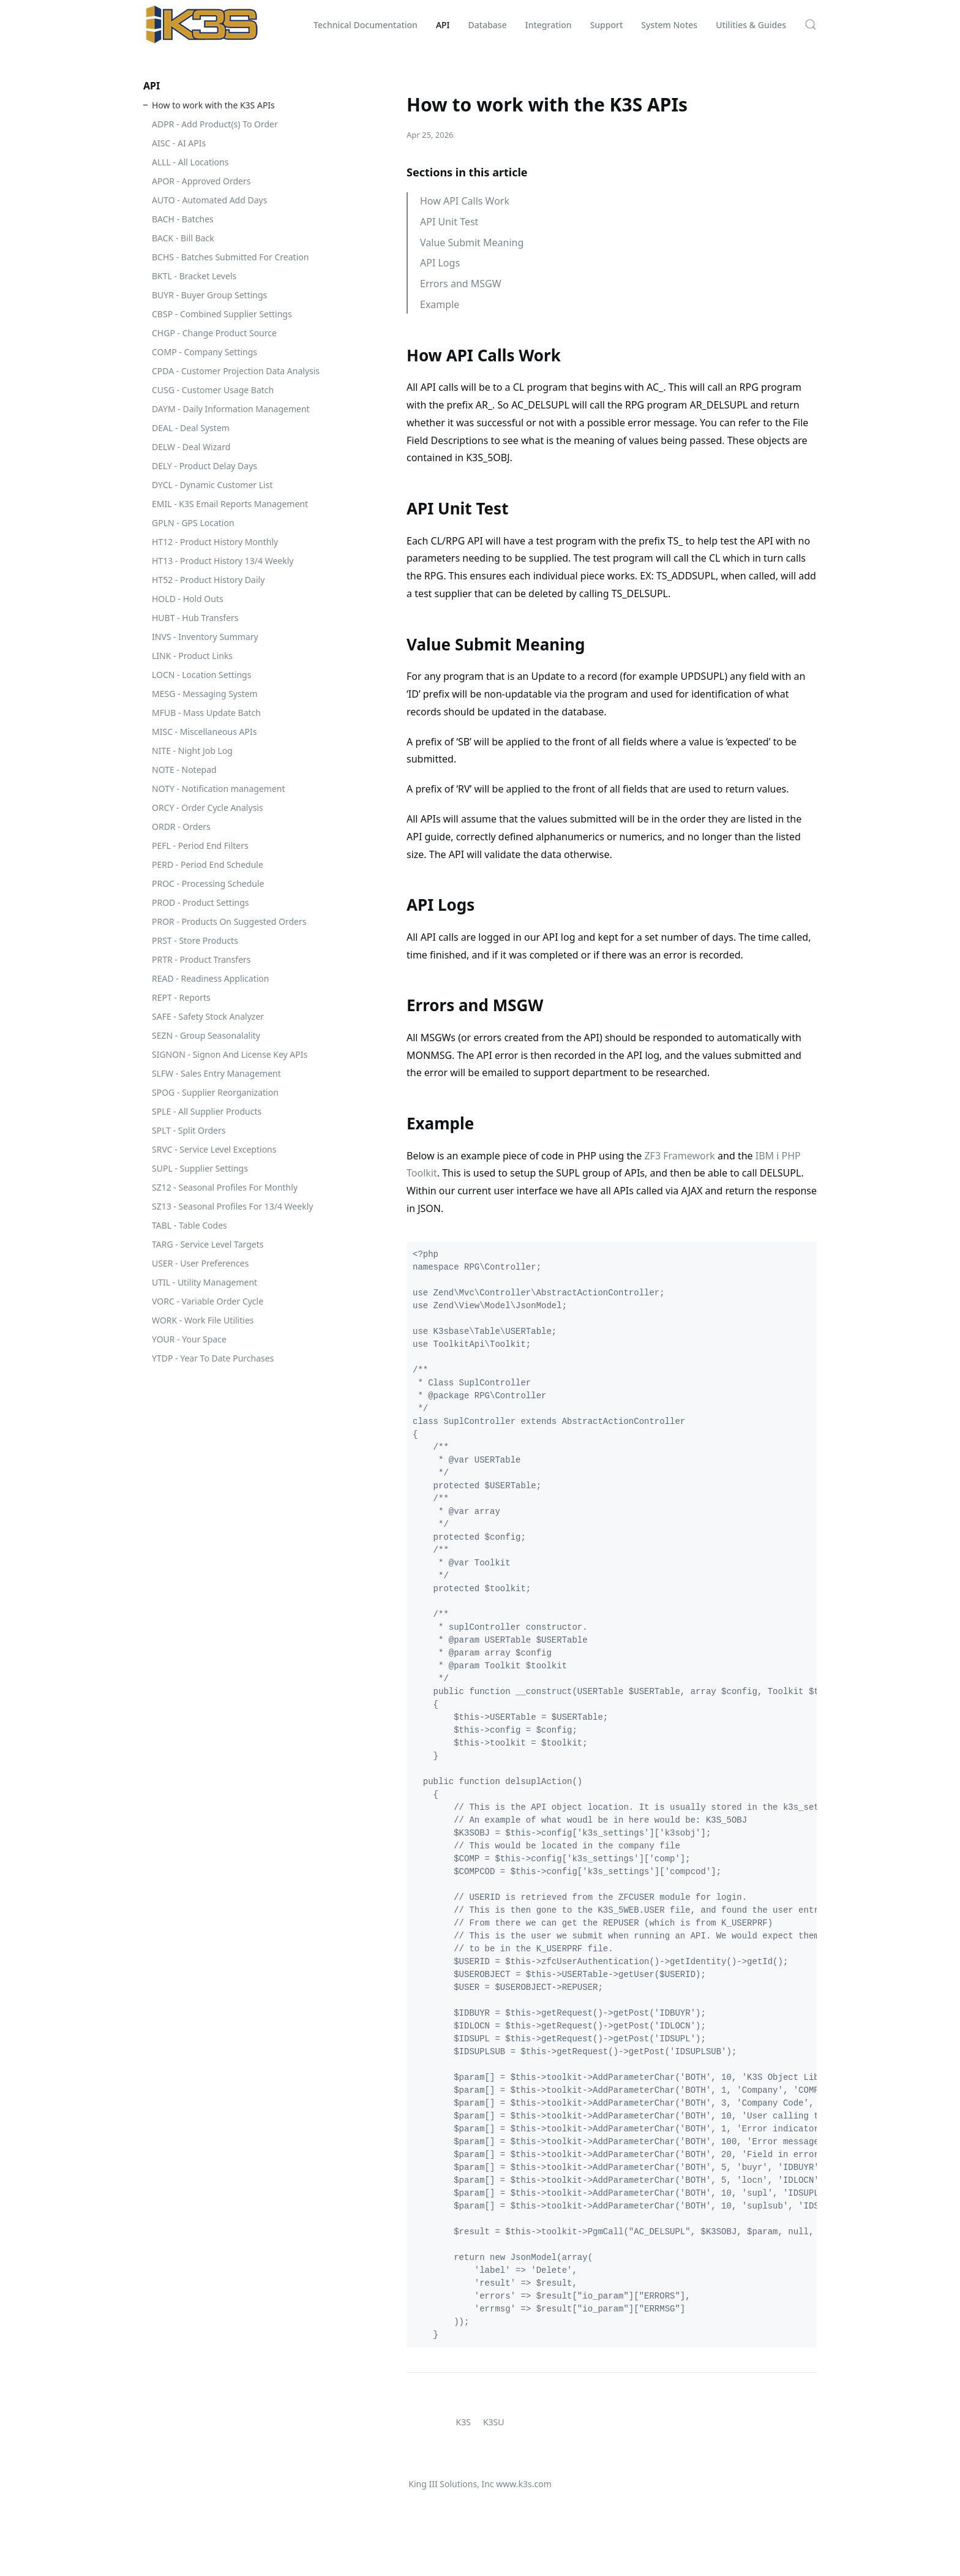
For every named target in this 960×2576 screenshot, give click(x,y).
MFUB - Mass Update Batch (206, 712)
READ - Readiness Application (210, 978)
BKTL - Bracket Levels (194, 276)
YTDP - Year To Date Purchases (213, 1358)
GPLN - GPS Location (193, 523)
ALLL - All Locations (190, 162)
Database (487, 25)
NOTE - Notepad (184, 769)
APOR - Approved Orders (201, 181)
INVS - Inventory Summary (205, 636)
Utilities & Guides (751, 25)
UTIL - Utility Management (204, 1282)
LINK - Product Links (192, 655)
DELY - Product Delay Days (204, 466)
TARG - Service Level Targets (207, 1244)
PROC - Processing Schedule (208, 883)
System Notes (669, 25)
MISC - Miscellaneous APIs (204, 731)
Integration (548, 25)
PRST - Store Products (195, 940)
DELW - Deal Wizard (191, 447)
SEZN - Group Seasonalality (206, 1035)
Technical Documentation (365, 25)
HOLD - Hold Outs (187, 598)
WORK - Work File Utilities (203, 1320)
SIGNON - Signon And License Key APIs (229, 1054)
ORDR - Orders (181, 826)
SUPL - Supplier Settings (200, 1168)
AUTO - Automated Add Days (209, 200)
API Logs (440, 262)
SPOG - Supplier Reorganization (215, 1092)
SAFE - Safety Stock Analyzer (208, 1016)
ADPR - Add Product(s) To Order (215, 124)
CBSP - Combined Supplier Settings (222, 314)
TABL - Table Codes (189, 1225)
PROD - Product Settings (200, 902)
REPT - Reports (181, 997)
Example (439, 304)
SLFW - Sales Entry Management (216, 1073)
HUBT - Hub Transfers (195, 617)
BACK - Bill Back (183, 238)
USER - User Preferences (200, 1263)
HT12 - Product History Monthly (215, 542)
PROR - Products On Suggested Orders (229, 921)
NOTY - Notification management (218, 788)
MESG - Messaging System (205, 693)
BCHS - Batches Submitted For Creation (230, 257)
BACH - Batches (183, 219)
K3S (463, 2422)
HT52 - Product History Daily (208, 580)
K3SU (493, 2422)
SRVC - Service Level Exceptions (214, 1149)
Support (606, 25)
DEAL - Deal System (191, 428)
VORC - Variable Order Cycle (207, 1301)
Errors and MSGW (460, 283)
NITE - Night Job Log (192, 750)
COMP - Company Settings (204, 352)
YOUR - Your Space (189, 1339)
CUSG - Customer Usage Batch (213, 390)
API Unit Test (449, 221)
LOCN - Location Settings (201, 674)
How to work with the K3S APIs (213, 105)
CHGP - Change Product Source (214, 333)
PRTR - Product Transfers (201, 959)
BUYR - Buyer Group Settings (209, 295)
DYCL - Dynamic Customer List (212, 485)
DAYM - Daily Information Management (231, 409)
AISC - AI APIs (179, 143)
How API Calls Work (464, 201)
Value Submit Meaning (471, 242)
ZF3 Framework (679, 1155)
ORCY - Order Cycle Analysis (207, 807)
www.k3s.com (523, 2484)
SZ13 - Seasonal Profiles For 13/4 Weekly (232, 1206)
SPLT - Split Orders (188, 1130)
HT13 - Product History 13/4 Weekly (223, 561)
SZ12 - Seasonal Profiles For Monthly (225, 1187)
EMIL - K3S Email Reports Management (230, 504)
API (443, 25)
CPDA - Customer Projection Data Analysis (236, 371)
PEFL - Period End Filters (200, 845)
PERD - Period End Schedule (207, 864)
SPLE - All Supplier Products (206, 1111)
